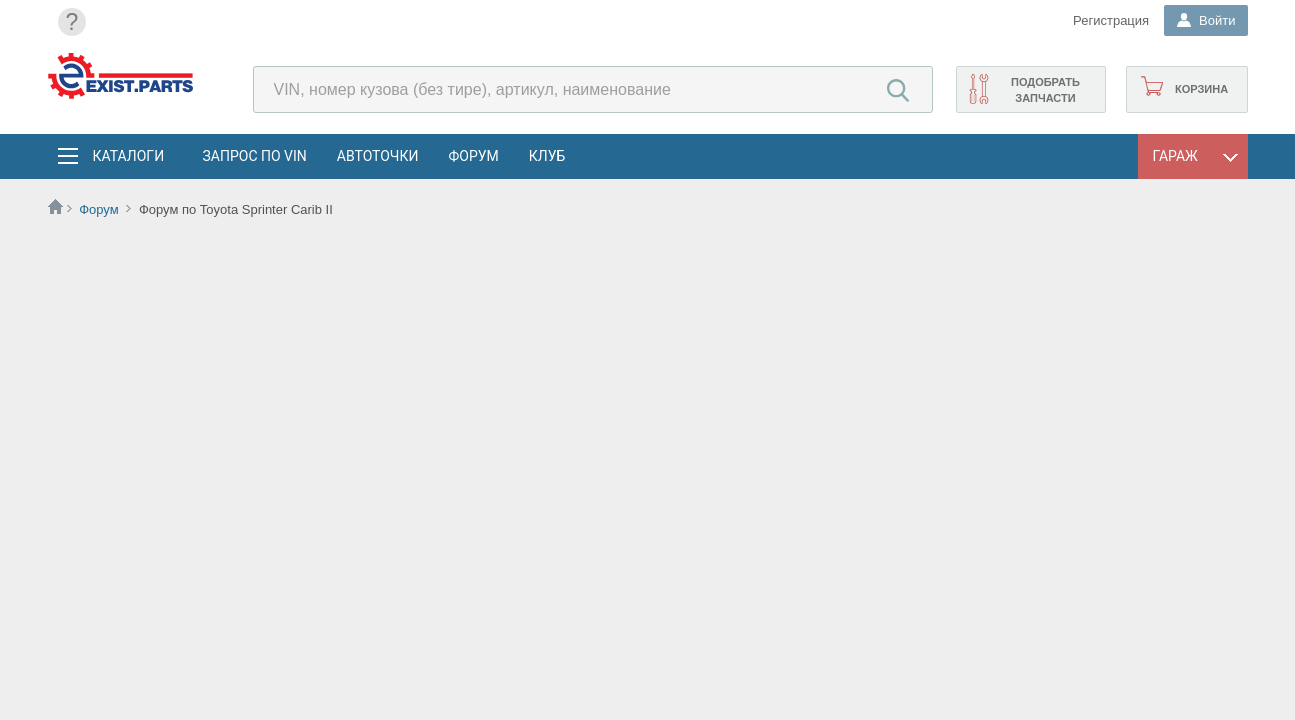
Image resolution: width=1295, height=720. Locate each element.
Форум (473, 156)
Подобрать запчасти (1045, 90)
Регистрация (1111, 20)
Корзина (1201, 89)
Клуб (547, 156)
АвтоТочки (378, 156)
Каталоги (128, 156)
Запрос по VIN (255, 156)
